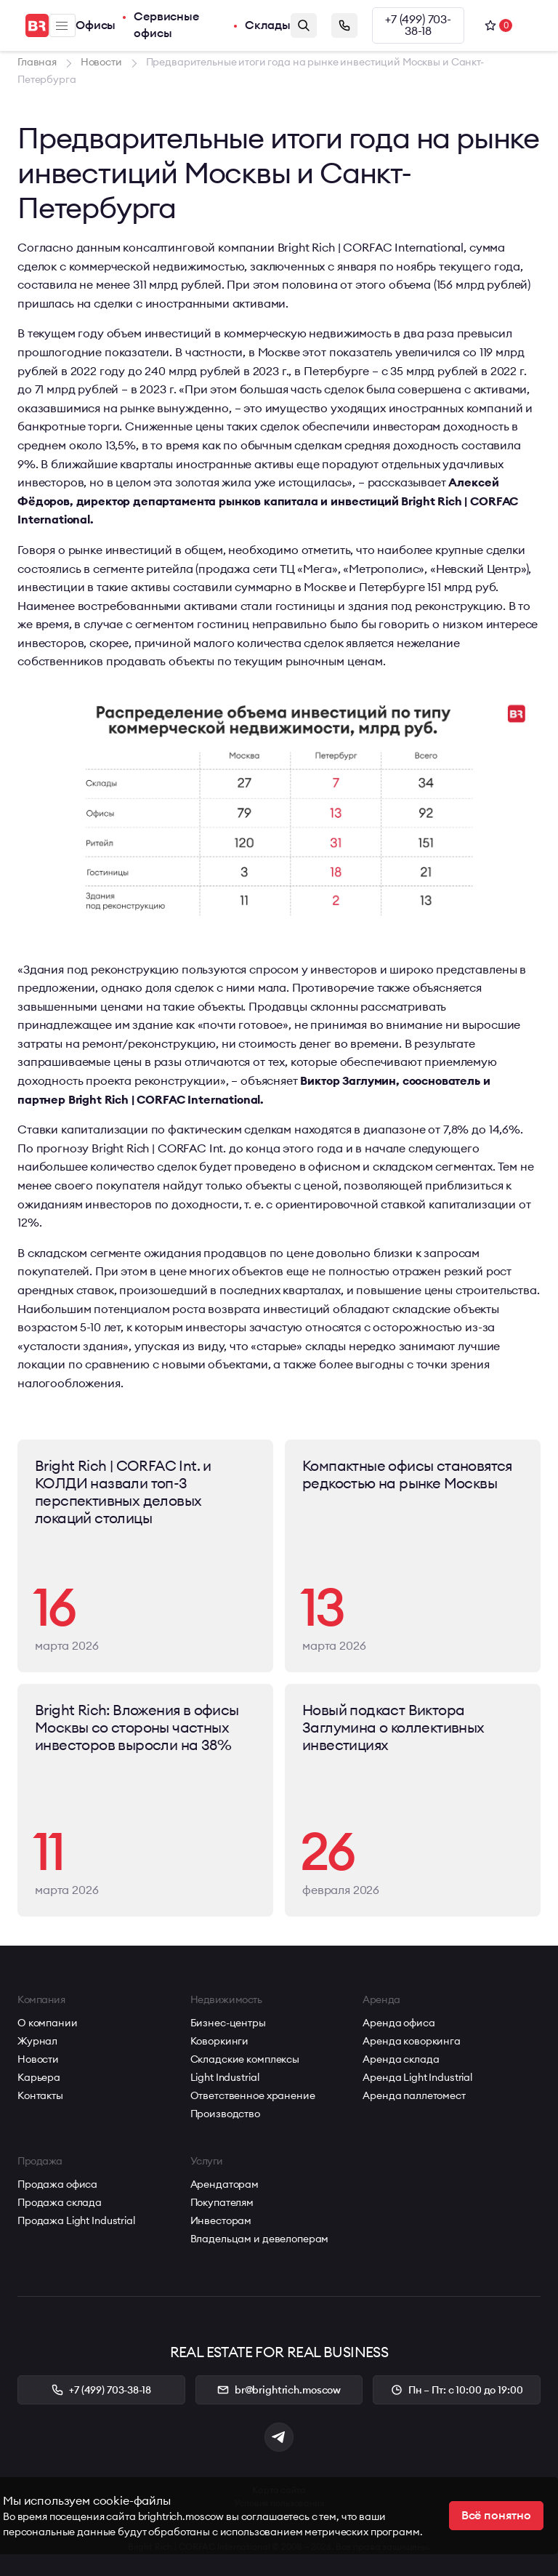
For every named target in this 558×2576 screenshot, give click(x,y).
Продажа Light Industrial (76, 2220)
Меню (62, 25)
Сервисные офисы (166, 25)
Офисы (96, 25)
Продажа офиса (57, 2184)
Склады (268, 25)
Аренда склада (401, 2059)
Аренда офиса (398, 2022)
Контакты (40, 2095)
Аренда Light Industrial (417, 2077)
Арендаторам (224, 2184)
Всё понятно (496, 2515)
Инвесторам (221, 2220)
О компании (47, 2022)
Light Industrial (224, 2077)
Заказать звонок (344, 25)
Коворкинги (219, 2040)
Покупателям (222, 2202)
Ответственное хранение (252, 2095)
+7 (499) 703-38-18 (418, 25)
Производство (225, 2113)
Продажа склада (59, 2202)
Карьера (38, 2077)
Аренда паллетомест (414, 2095)
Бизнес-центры (228, 2022)
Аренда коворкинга (412, 2040)
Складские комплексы (244, 2059)
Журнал (37, 2040)
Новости (38, 2059)
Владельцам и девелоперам (259, 2238)
